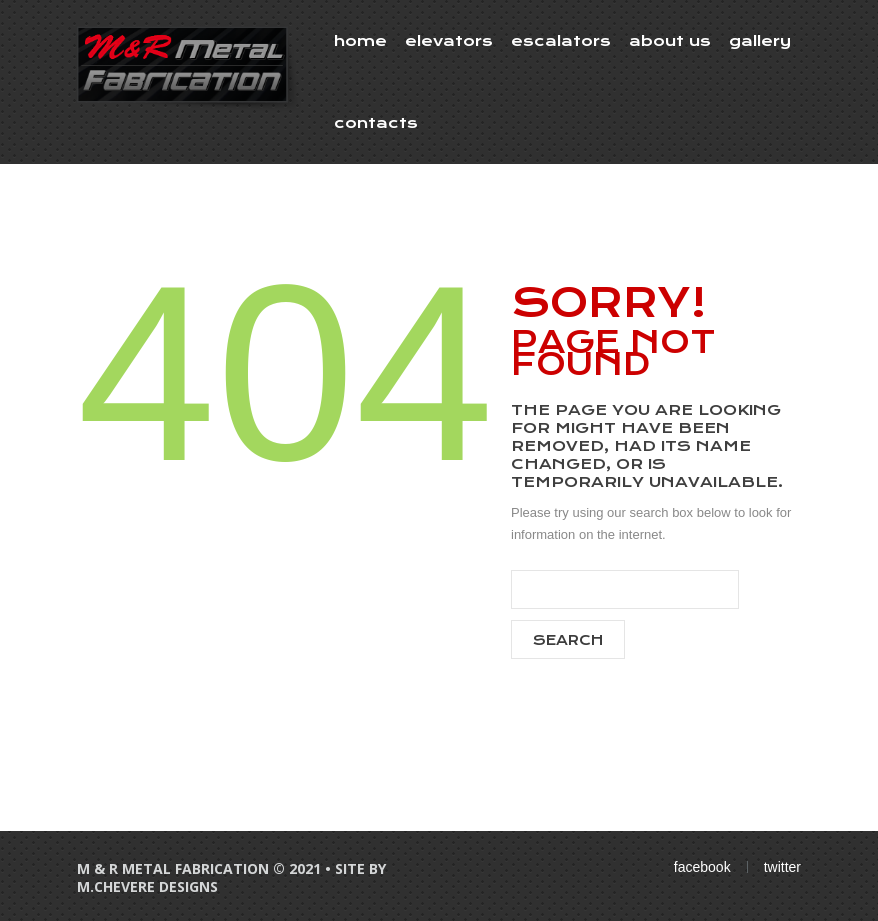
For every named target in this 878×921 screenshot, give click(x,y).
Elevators (449, 41)
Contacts (376, 123)
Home (360, 41)
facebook (702, 867)
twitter (782, 867)
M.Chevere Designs (147, 886)
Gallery (760, 41)
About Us (670, 41)
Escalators (561, 41)
